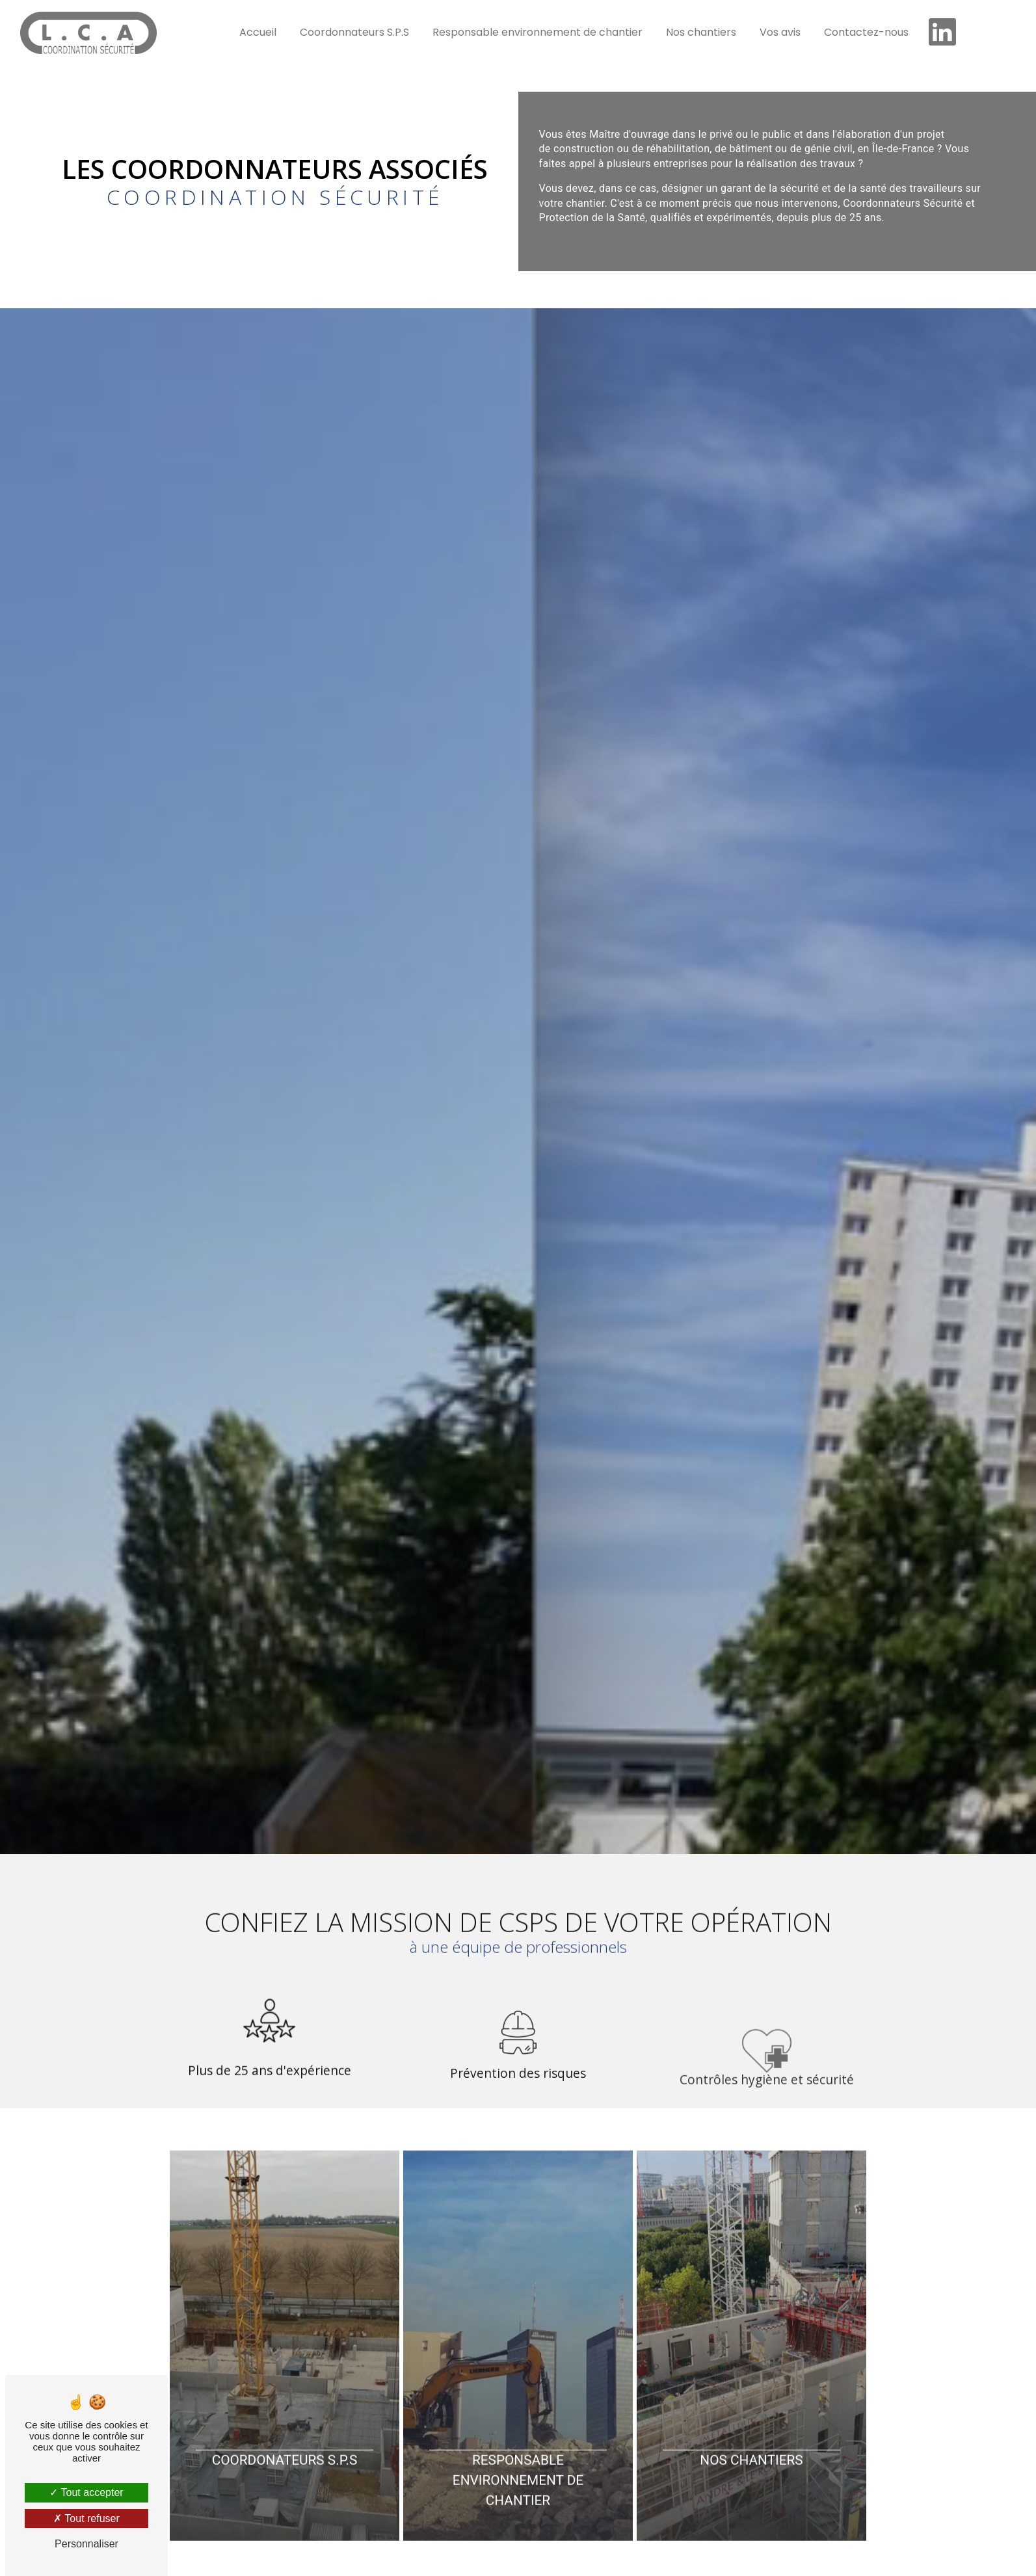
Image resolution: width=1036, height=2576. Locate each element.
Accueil (257, 32)
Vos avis (780, 32)
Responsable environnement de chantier (537, 32)
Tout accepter (86, 2492)
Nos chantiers (701, 32)
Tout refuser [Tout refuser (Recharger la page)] (86, 2518)
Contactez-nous (866, 32)
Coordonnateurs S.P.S (354, 32)
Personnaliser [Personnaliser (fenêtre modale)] (86, 2543)
